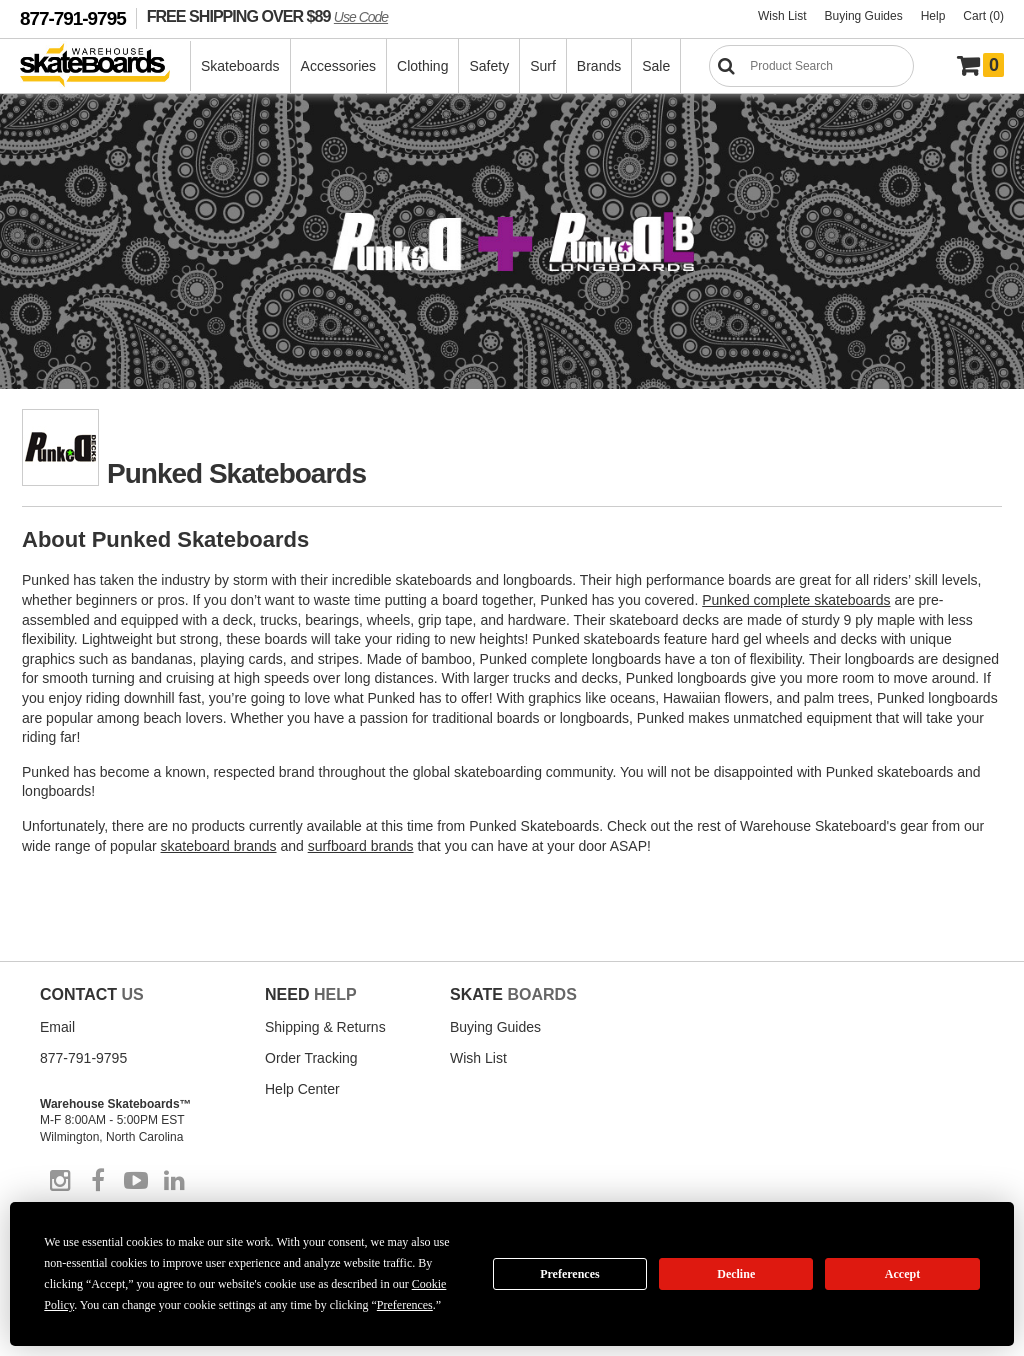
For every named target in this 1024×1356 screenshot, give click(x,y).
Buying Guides (864, 16)
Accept (902, 1274)
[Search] (811, 66)
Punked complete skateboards (796, 600)
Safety (489, 66)
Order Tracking (311, 1058)
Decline (736, 1274)
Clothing (422, 66)
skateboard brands (219, 846)
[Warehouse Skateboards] (105, 66)
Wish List (782, 16)
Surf (543, 66)
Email (57, 1027)
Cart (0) (983, 16)
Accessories (338, 66)
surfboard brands (361, 846)
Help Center (302, 1089)
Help (933, 16)
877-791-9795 (73, 18)
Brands (599, 66)
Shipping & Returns (325, 1027)
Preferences (570, 1274)
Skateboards (240, 66)
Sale (656, 66)
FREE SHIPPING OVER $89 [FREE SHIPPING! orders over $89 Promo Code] (267, 16)
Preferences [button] (405, 1305)
